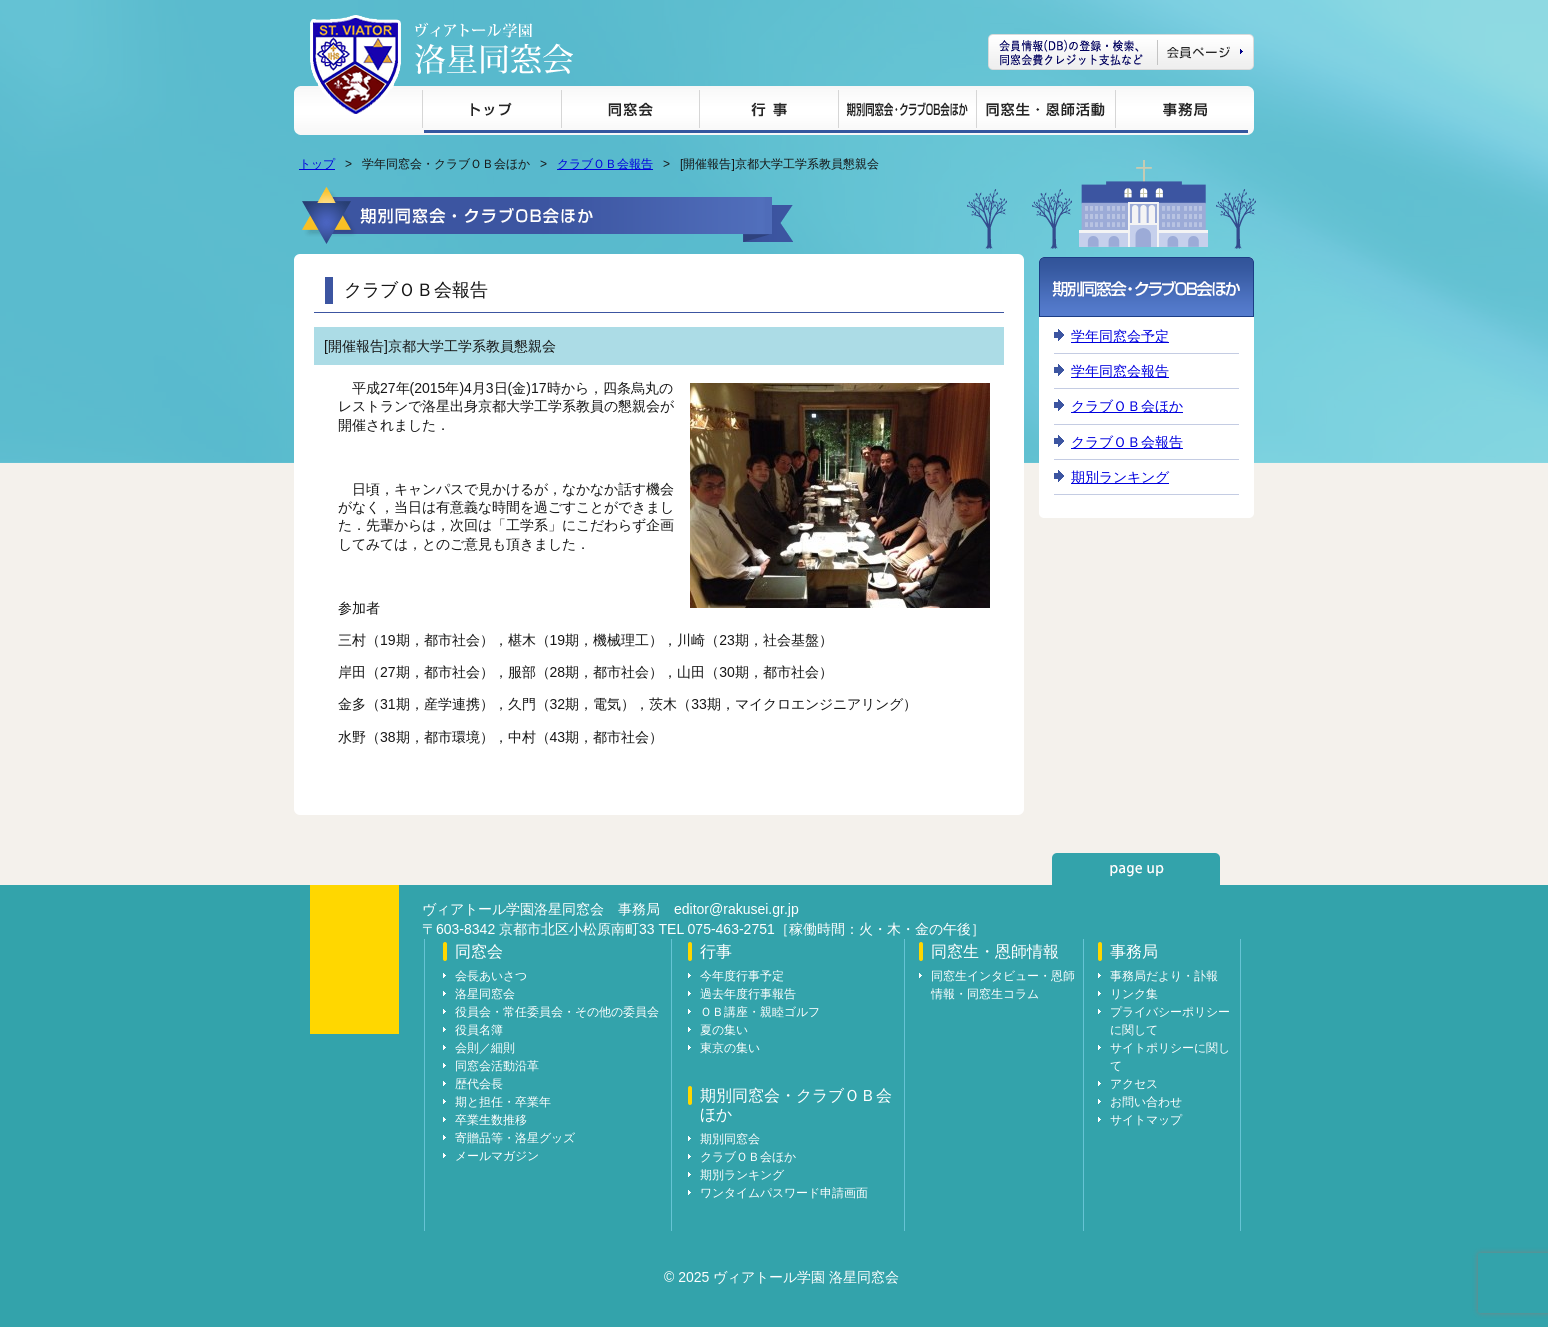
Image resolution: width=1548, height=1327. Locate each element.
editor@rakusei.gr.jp (736, 909)
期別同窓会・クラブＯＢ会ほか (907, 112)
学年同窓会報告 (1120, 371)
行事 (768, 112)
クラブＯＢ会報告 (605, 164)
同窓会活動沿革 (497, 1066)
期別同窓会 (730, 1139)
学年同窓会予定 (1120, 336)
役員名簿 (479, 1030)
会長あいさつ (491, 976)
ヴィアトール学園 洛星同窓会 (494, 48)
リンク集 (1134, 994)
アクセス (1134, 1084)
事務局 (1181, 112)
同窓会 (630, 112)
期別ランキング (1120, 477)
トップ (491, 112)
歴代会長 (479, 1084)
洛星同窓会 (485, 994)
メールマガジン (497, 1156)
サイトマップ (1146, 1120)
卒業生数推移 (491, 1120)
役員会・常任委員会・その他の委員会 (557, 1012)
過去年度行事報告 (748, 994)
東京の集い (730, 1048)
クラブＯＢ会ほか (1127, 406)
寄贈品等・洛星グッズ (515, 1138)
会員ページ (1121, 52)
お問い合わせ (1146, 1102)
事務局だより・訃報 (1164, 976)
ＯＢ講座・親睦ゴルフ (760, 1012)
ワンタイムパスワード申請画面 (784, 1193)
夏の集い (724, 1030)
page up (1136, 869)
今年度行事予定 (742, 976)
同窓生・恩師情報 (1045, 112)
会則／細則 (485, 1048)
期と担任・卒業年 (503, 1102)
